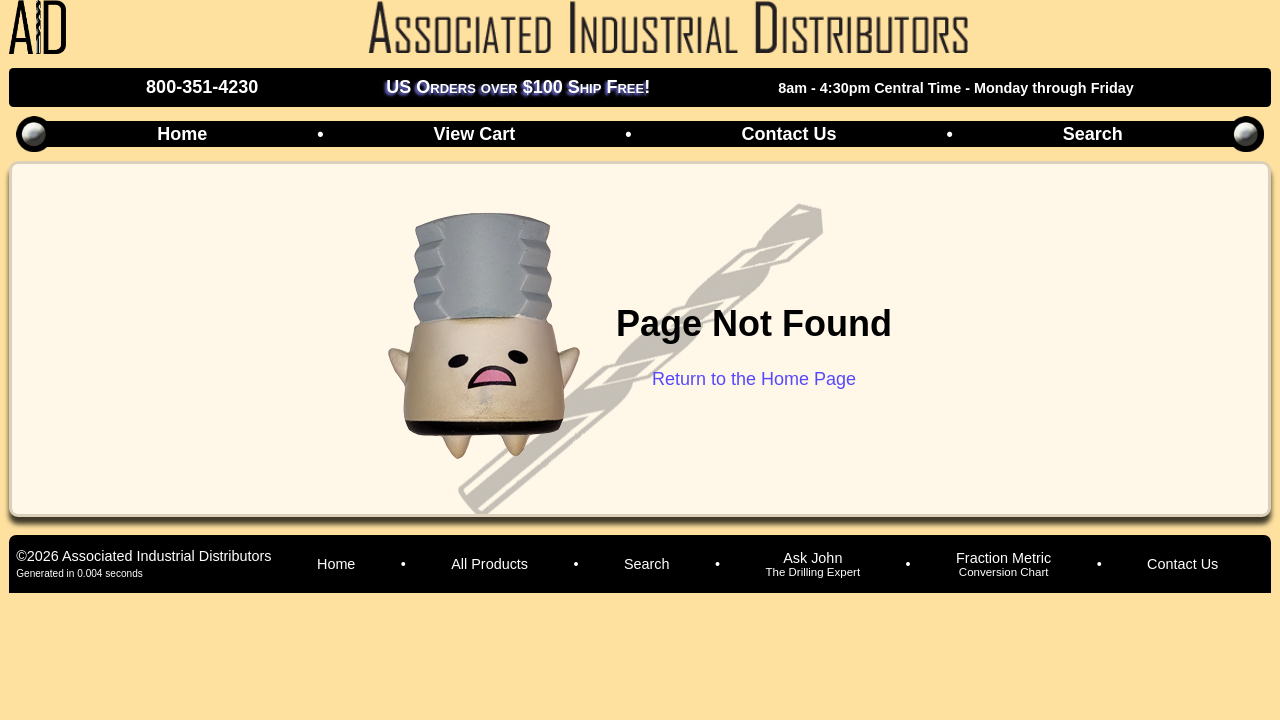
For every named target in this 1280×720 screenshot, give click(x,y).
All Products (489, 564)
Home (182, 134)
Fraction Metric (1003, 564)
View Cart (474, 134)
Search (1093, 134)
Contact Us (788, 134)
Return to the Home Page (754, 379)
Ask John (812, 564)
